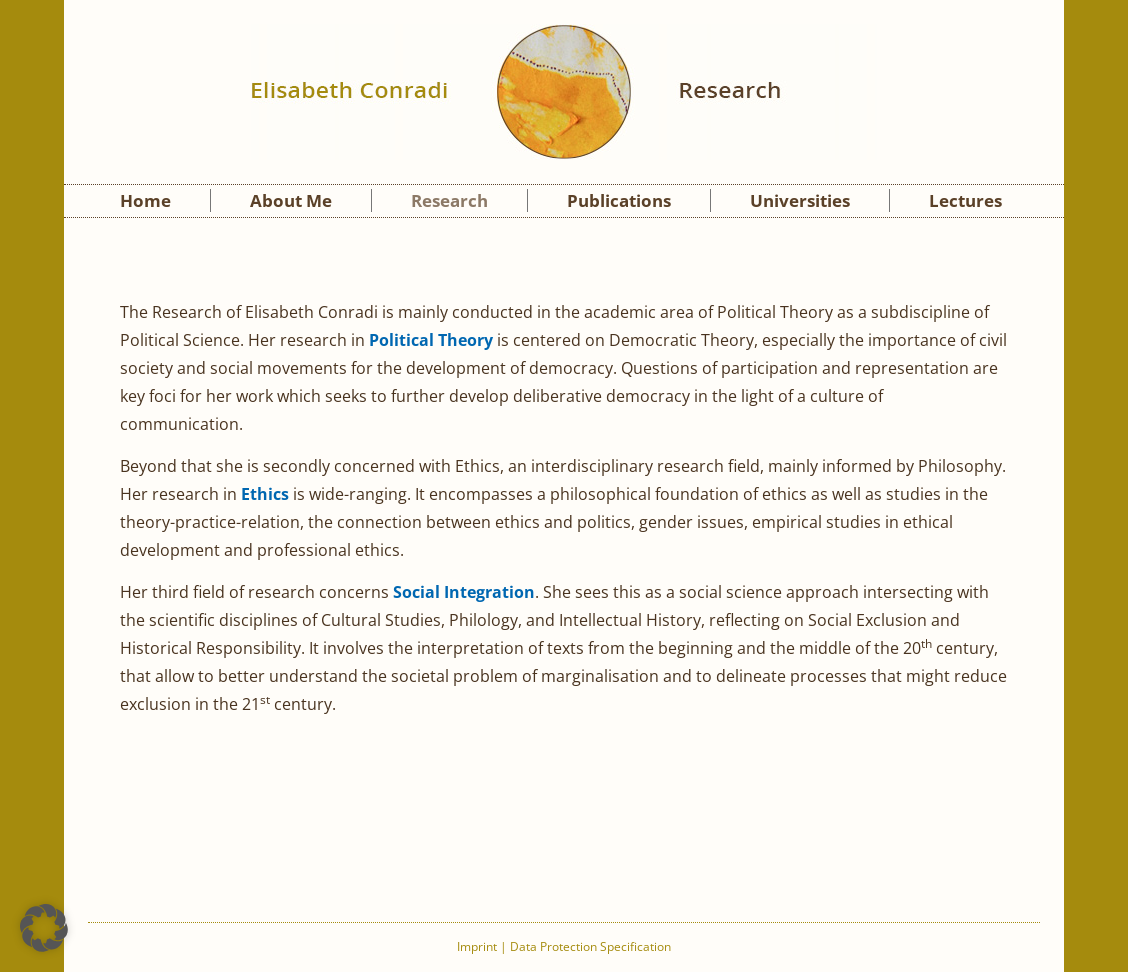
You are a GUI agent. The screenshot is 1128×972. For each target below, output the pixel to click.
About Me (291, 200)
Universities (800, 200)
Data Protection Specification (590, 946)
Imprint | (483, 946)
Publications (619, 200)
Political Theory (431, 340)
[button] (44, 928)
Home (145, 200)
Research (449, 200)
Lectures (965, 200)
